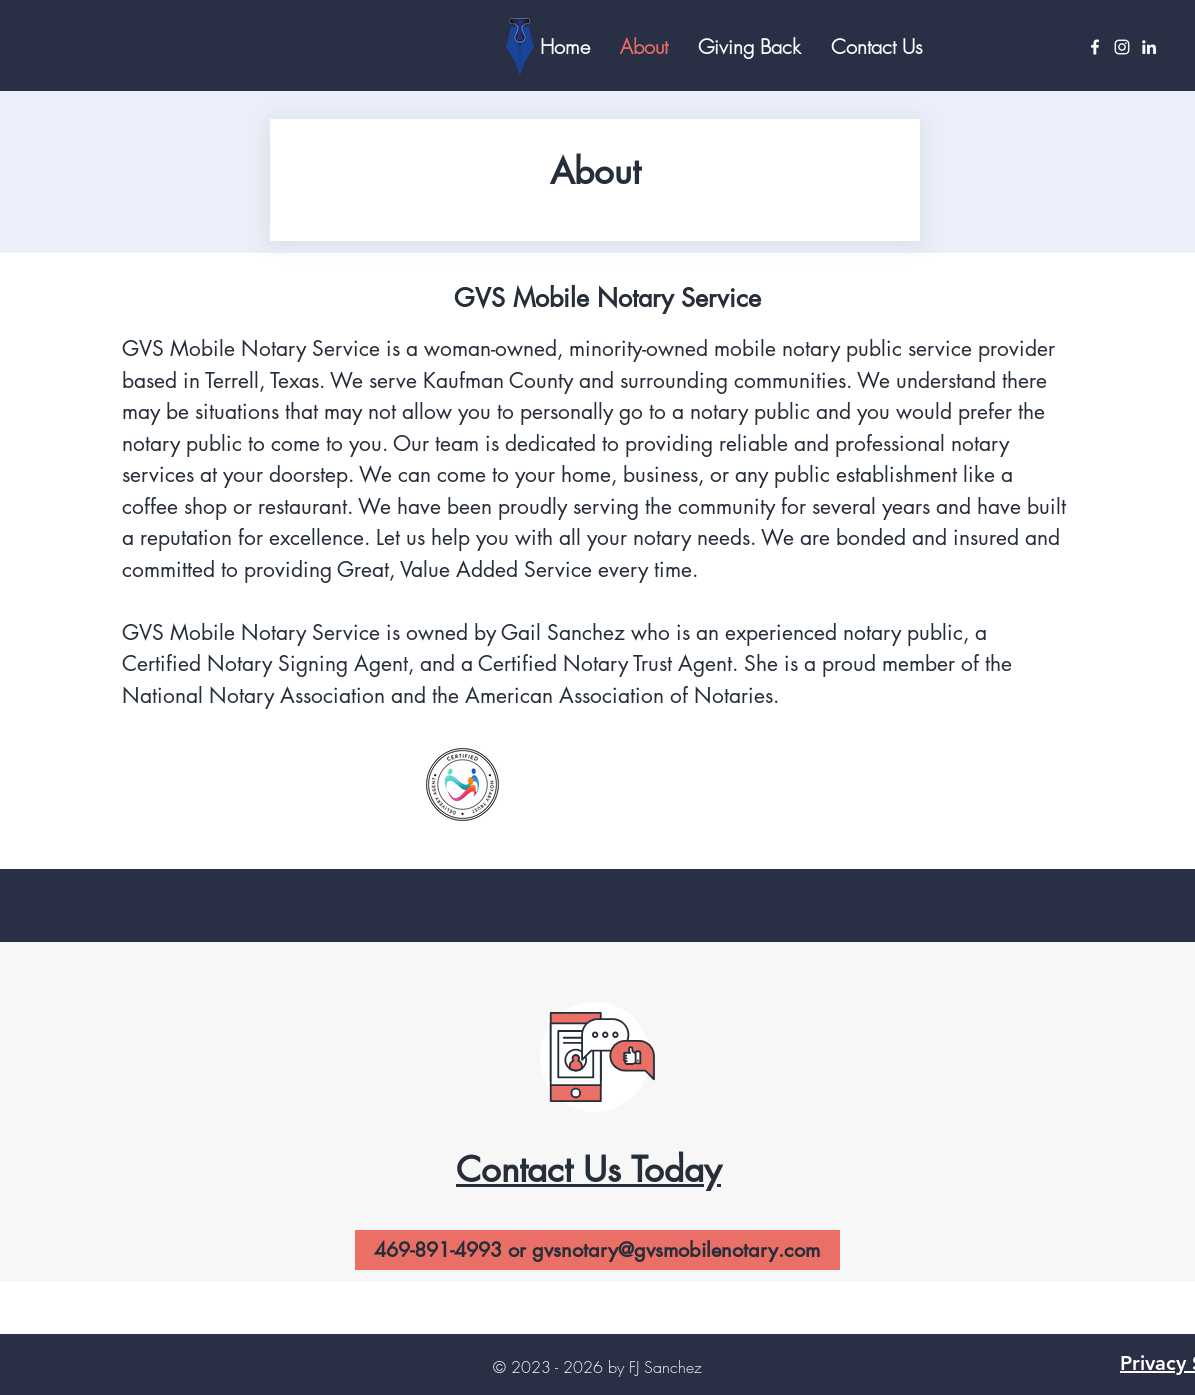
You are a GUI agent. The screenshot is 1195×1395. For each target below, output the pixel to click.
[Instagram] (1122, 47)
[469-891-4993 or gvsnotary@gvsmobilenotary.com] (597, 1250)
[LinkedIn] (1149, 47)
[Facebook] (1095, 47)
